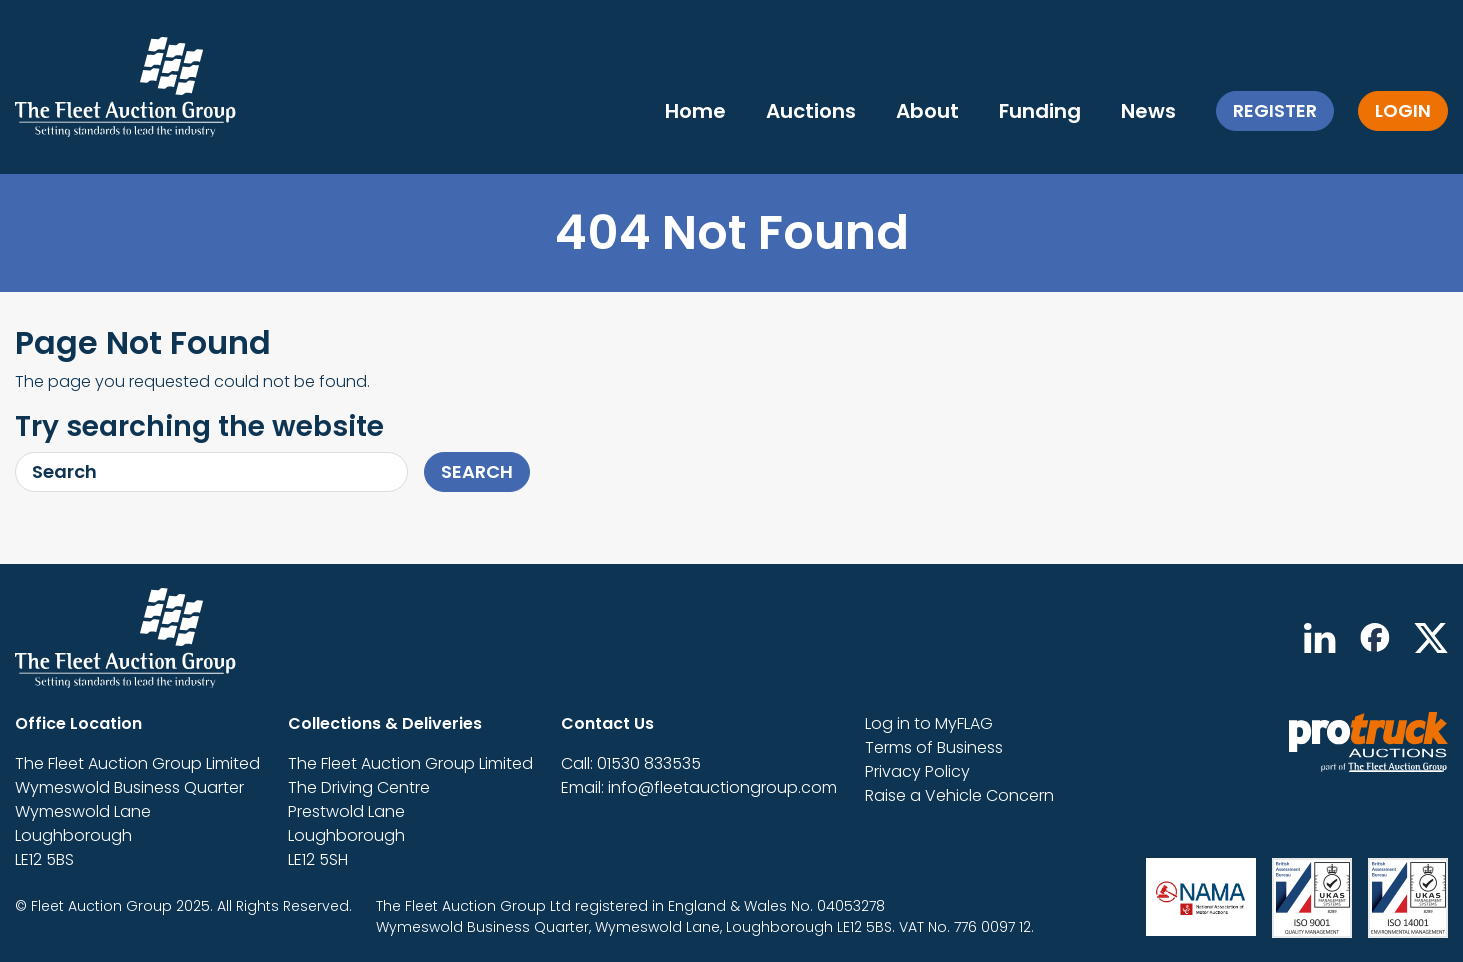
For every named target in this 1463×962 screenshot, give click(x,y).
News (1148, 111)
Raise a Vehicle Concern (959, 795)
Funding (1040, 111)
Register (1275, 110)
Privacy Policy (917, 771)
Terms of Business (934, 747)
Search (477, 471)
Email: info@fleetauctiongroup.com (699, 787)
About (927, 111)
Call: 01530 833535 (631, 763)
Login (1403, 110)
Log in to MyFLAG (929, 723)
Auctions (811, 111)
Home (695, 111)
